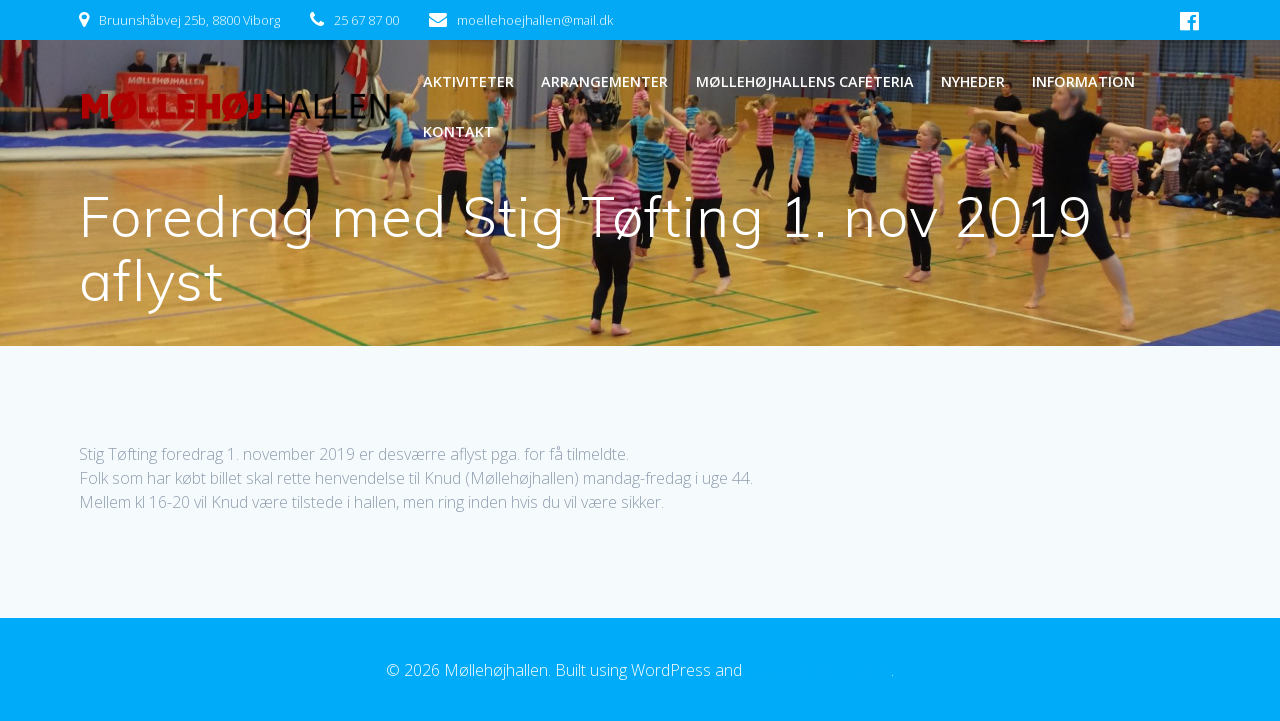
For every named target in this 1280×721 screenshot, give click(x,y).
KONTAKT (458, 131)
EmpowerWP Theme (818, 670)
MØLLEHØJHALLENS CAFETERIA (805, 81)
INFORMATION (1083, 81)
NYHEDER (973, 81)
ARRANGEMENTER (604, 81)
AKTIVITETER (468, 81)
